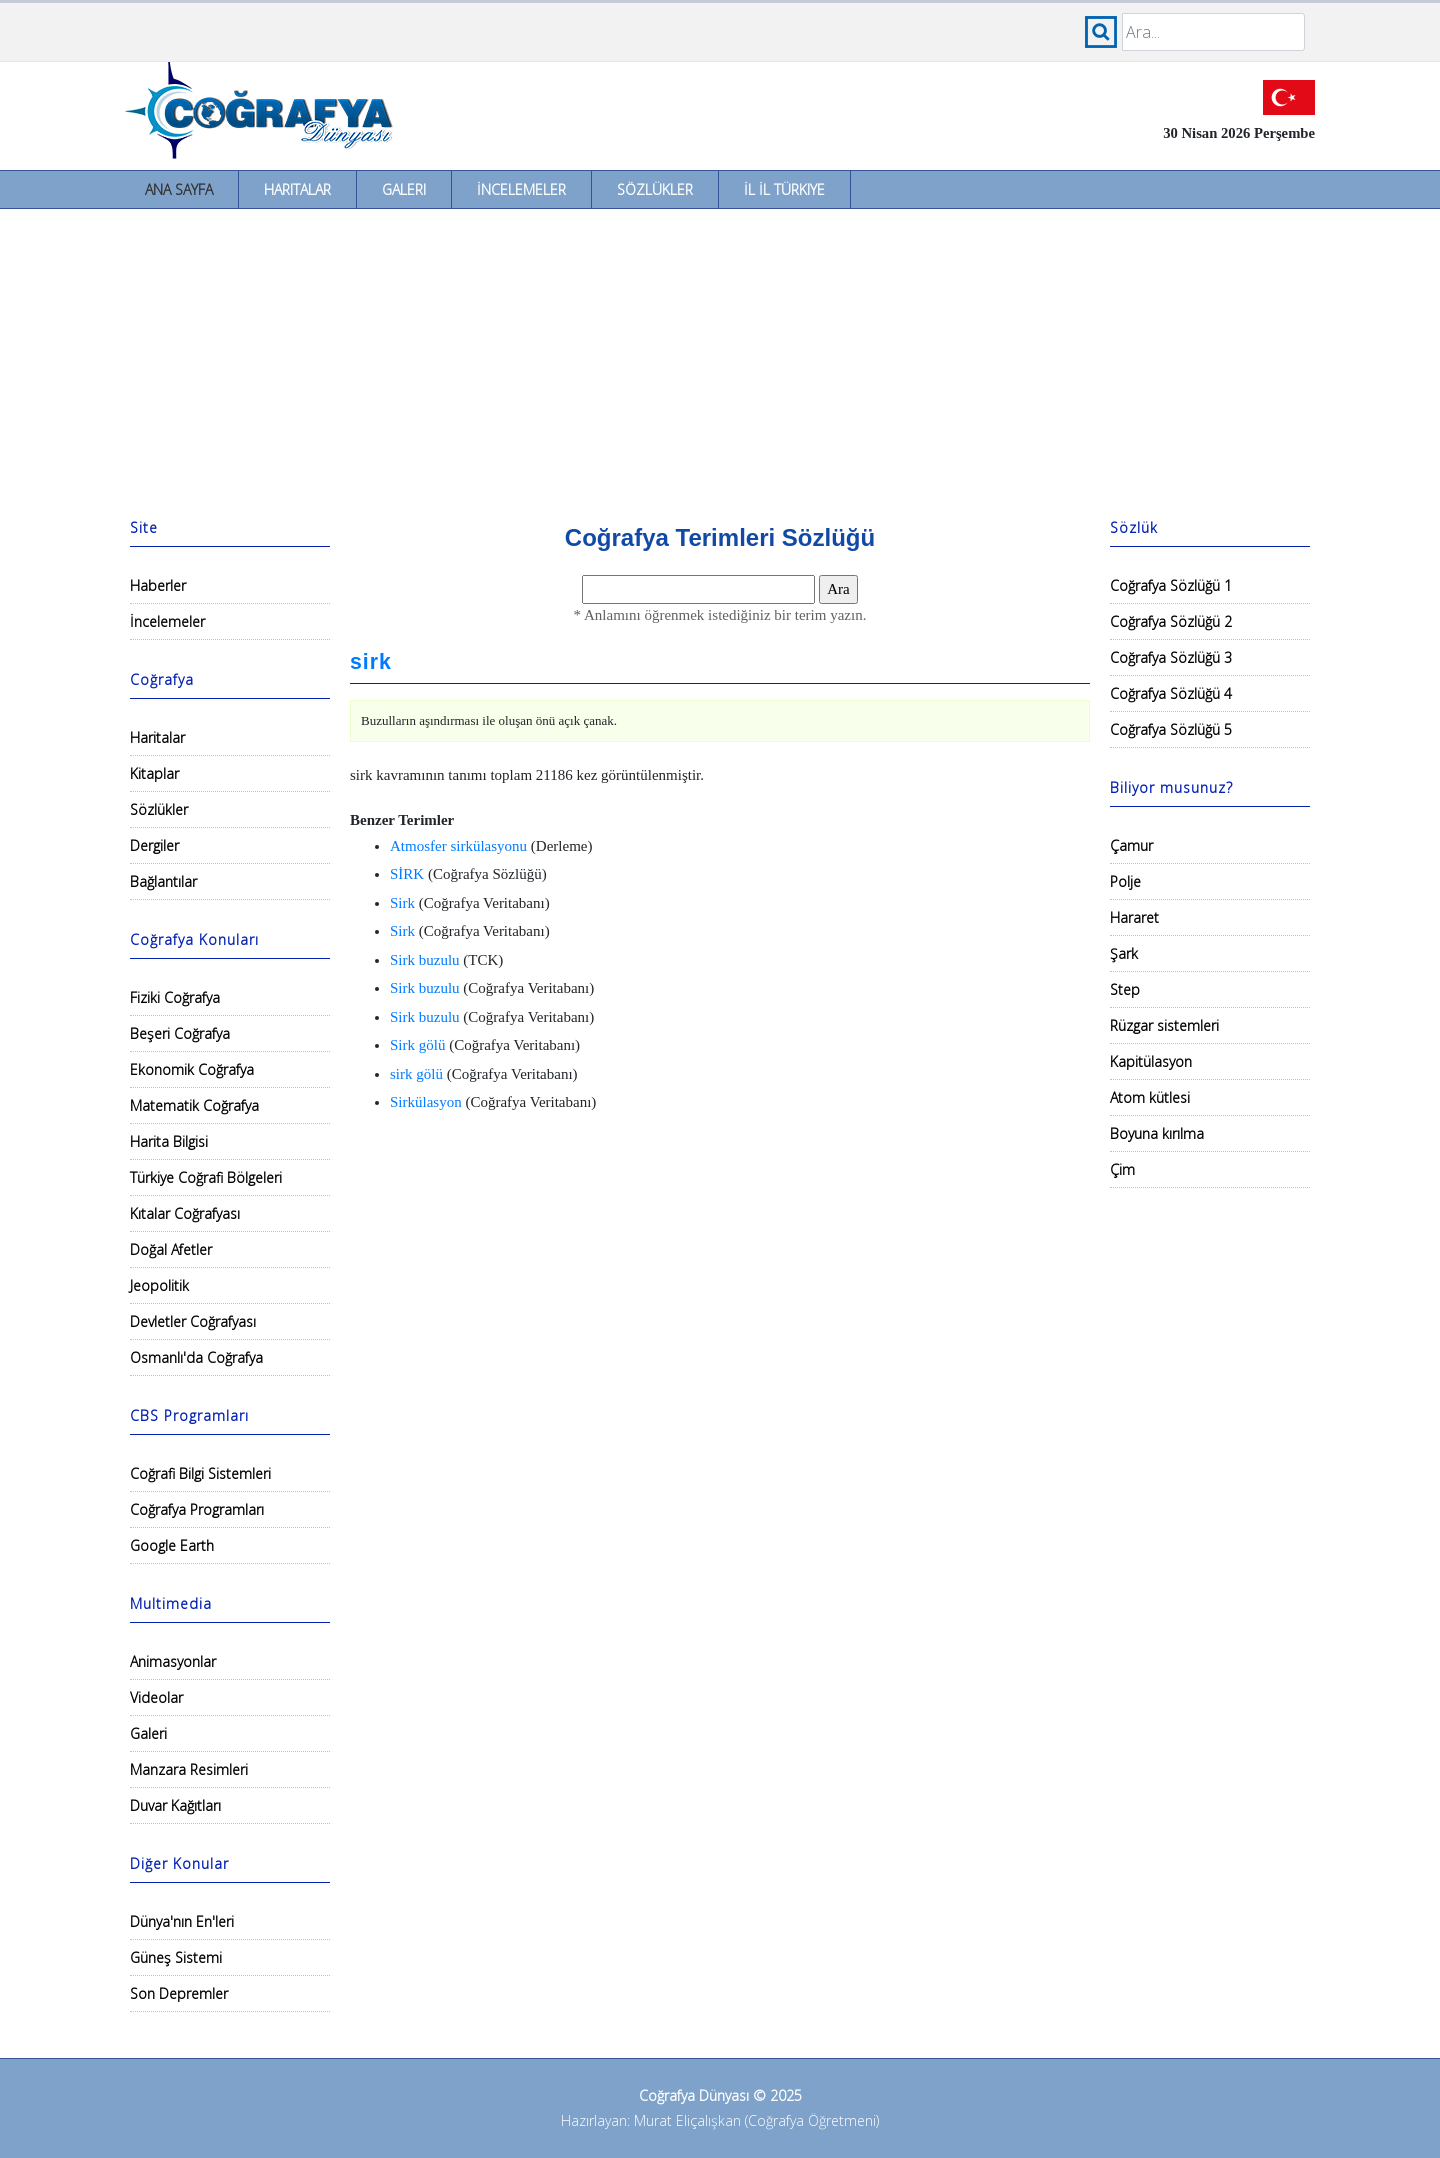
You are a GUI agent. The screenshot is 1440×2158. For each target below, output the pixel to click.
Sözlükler (655, 189)
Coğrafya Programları (197, 1509)
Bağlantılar (163, 881)
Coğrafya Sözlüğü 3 (1171, 657)
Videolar (156, 1697)
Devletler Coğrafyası (193, 1321)
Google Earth (172, 1545)
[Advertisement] (720, 359)
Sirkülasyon (426, 1102)
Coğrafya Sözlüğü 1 (1171, 585)
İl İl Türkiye (784, 189)
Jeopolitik (159, 1285)
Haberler (158, 585)
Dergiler (154, 845)
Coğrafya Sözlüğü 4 (1171, 693)
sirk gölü (416, 1074)
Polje (1125, 881)
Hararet (1134, 917)
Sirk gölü (417, 1045)
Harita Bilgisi (169, 1141)
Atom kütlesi (1150, 1097)
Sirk (402, 903)
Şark (1124, 953)
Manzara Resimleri (189, 1769)
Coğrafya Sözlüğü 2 (1171, 621)
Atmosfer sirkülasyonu (458, 846)
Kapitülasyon (1151, 1061)
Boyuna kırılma (1157, 1133)
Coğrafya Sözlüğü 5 (1171, 729)
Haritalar (297, 189)
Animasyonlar (173, 1661)
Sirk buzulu (425, 960)
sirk (371, 662)
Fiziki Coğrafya (175, 997)
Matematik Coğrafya (194, 1105)
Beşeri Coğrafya (180, 1033)
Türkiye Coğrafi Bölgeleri (206, 1177)
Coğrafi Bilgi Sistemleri (200, 1473)
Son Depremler (179, 1993)
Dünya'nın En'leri (182, 1921)
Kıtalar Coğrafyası (185, 1213)
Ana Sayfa (179, 189)
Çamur (1131, 845)
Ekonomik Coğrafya (192, 1069)
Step (1125, 989)
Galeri (404, 189)
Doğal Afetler (171, 1249)
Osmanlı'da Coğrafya (196, 1357)
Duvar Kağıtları (175, 1805)
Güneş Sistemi (176, 1957)
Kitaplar (154, 773)
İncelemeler (521, 189)
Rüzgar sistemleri (1164, 1025)
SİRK (407, 874)
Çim (1122, 1169)
